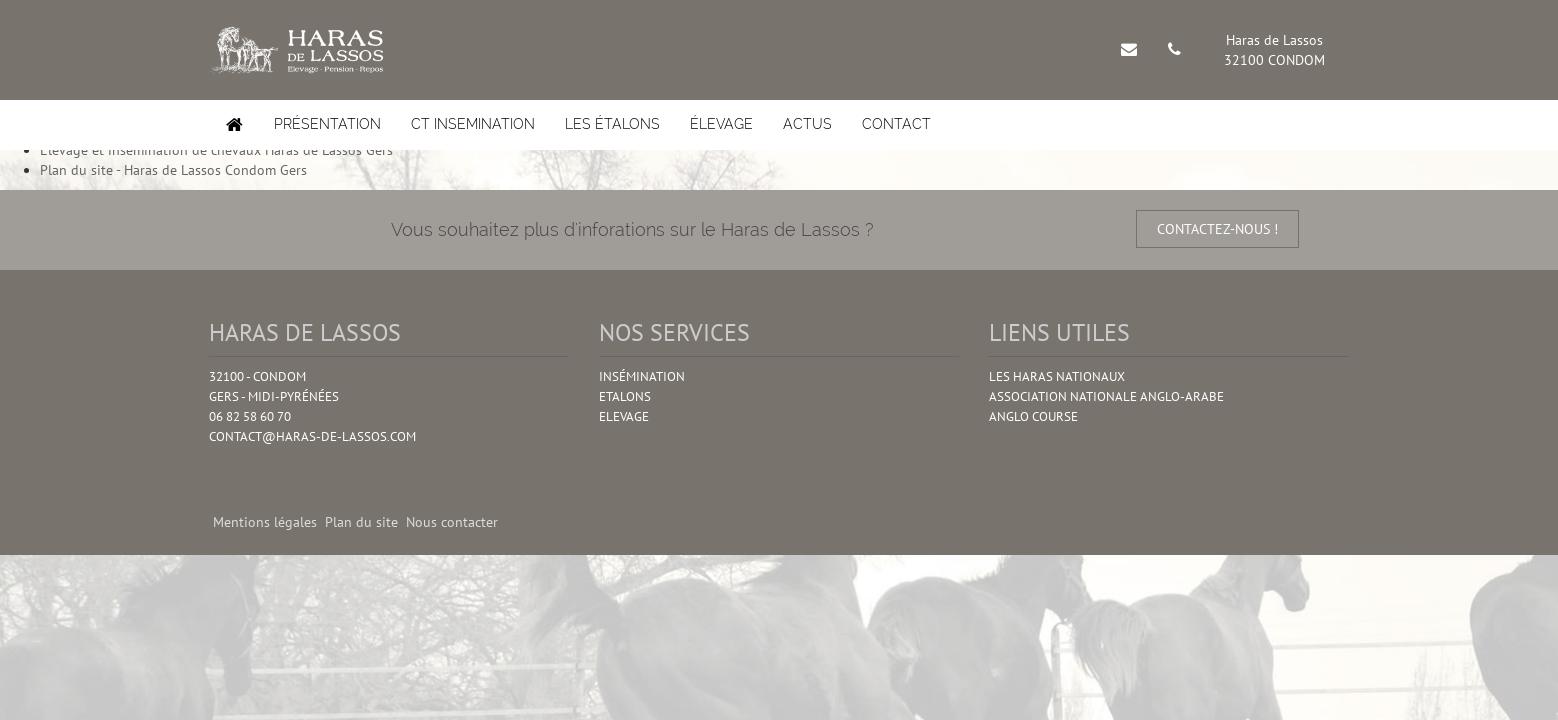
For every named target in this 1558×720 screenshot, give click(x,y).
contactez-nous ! (1217, 229)
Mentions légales (265, 522)
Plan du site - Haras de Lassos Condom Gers (173, 170)
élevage (721, 124)
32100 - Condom (257, 376)
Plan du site (361, 522)
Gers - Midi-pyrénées (274, 396)
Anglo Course (1033, 416)
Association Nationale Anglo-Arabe (1106, 396)
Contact (896, 124)
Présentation (327, 124)
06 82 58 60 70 (250, 416)
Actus (807, 124)
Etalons (625, 396)
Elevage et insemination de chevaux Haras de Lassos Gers (216, 150)
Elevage (624, 416)
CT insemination (473, 124)
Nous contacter (452, 522)
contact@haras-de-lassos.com (312, 436)
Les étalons (612, 124)
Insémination (642, 376)
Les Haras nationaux (1057, 376)
